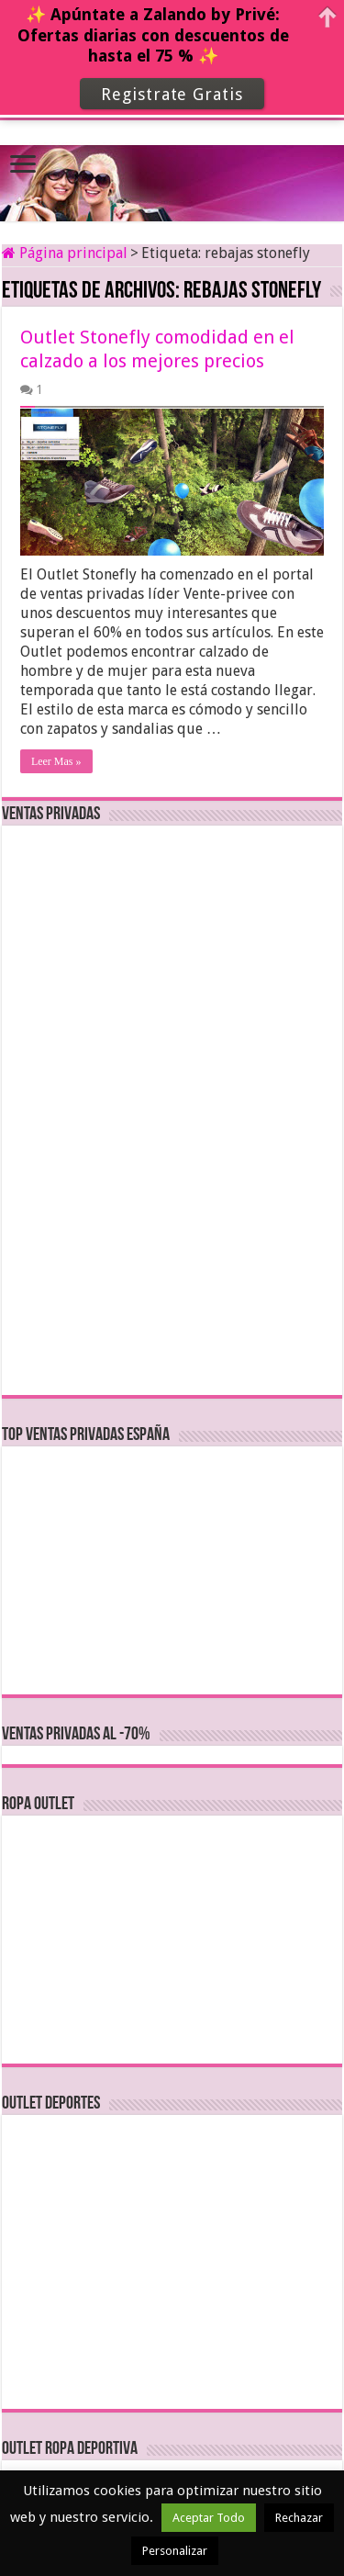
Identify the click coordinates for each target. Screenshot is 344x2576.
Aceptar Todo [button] (208, 2518)
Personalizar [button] (174, 2551)
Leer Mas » (56, 761)
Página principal (65, 253)
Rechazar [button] (299, 2518)
